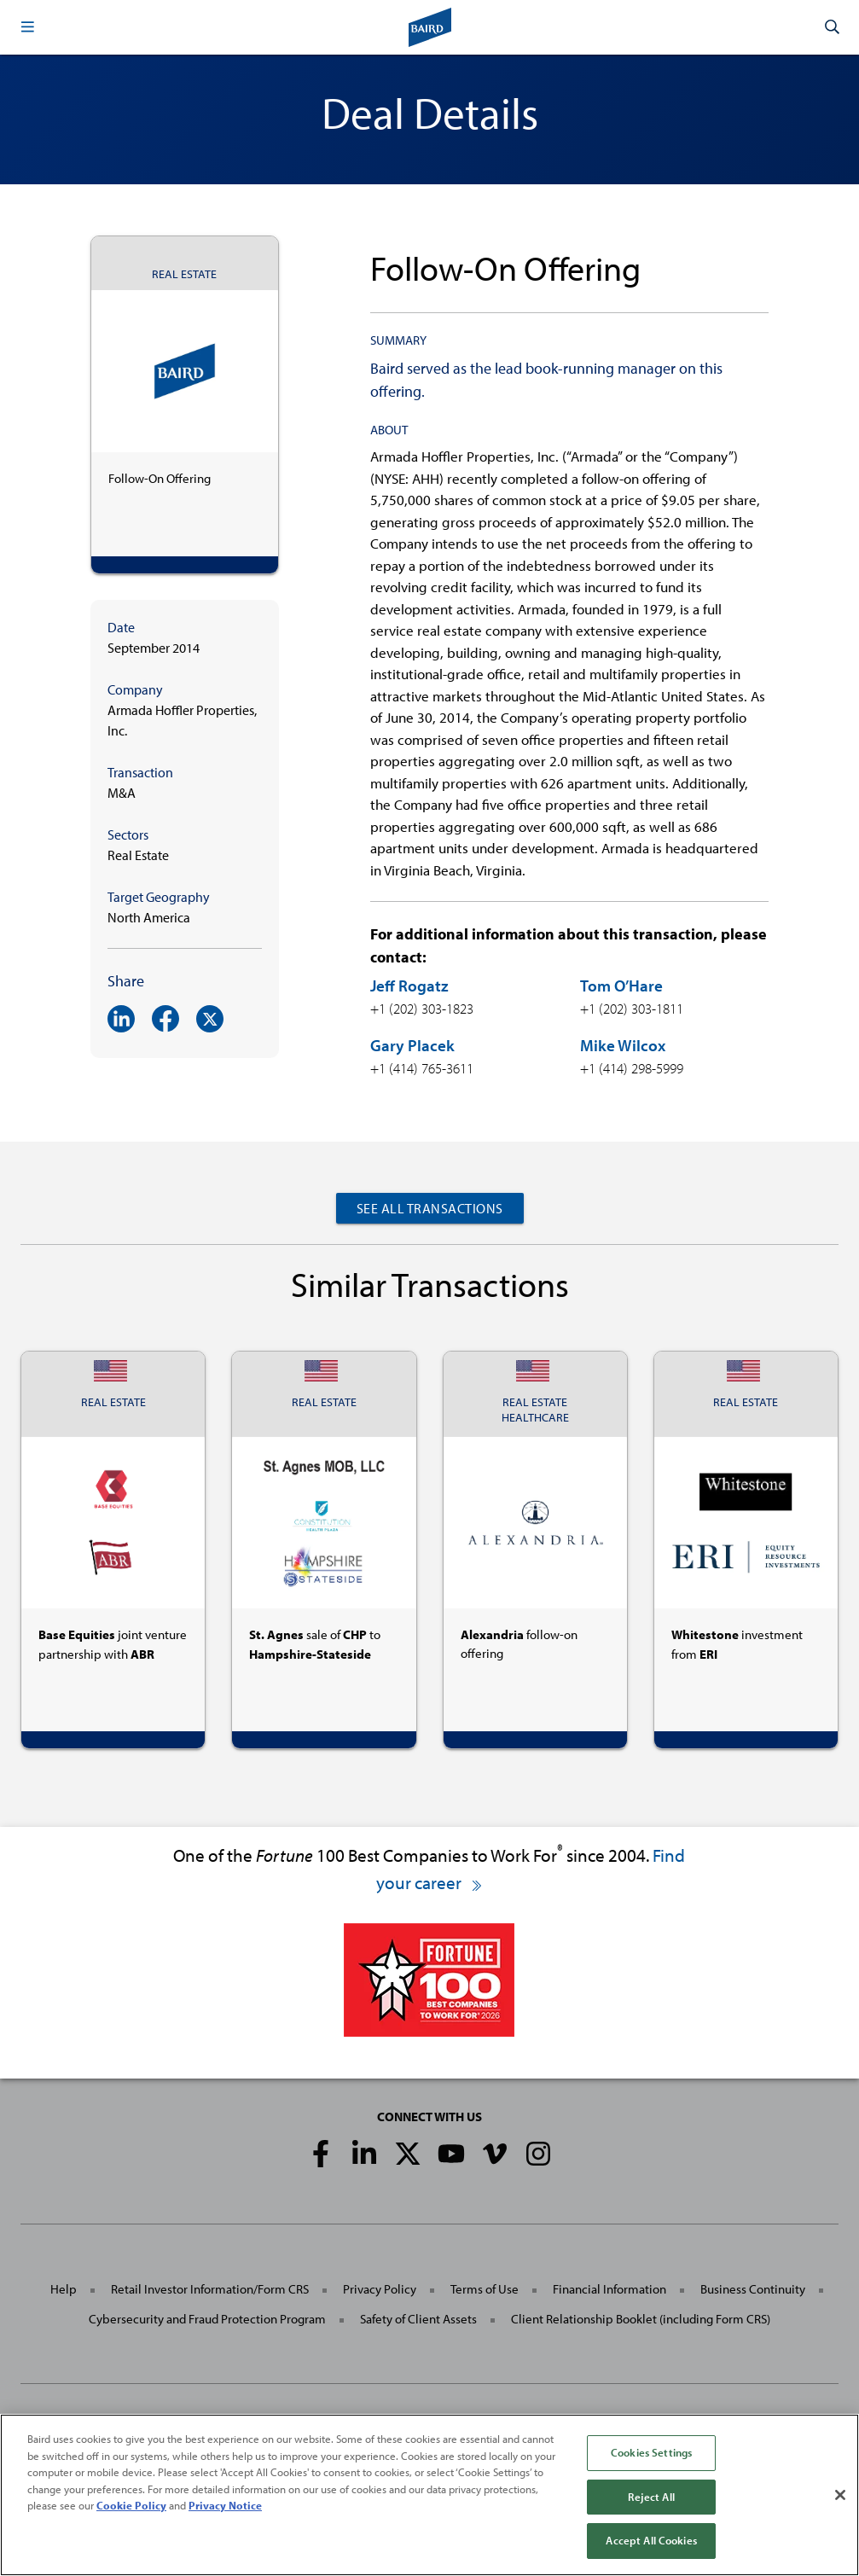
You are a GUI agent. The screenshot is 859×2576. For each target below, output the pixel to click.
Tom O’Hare (621, 985)
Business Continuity (752, 2289)
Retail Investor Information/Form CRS (210, 2289)
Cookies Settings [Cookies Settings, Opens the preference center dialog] (651, 2452)
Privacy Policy (379, 2289)
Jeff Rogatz (409, 985)
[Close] (840, 2495)
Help (63, 2289)
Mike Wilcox (622, 1045)
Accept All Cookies (651, 2540)
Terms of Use (484, 2289)
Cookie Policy (131, 2505)
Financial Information (609, 2289)
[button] (27, 27)
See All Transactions (430, 1208)
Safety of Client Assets (418, 2319)
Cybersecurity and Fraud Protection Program (207, 2319)
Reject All (651, 2496)
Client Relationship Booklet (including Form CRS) (640, 2319)
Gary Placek (412, 1045)
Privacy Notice (225, 2505)
